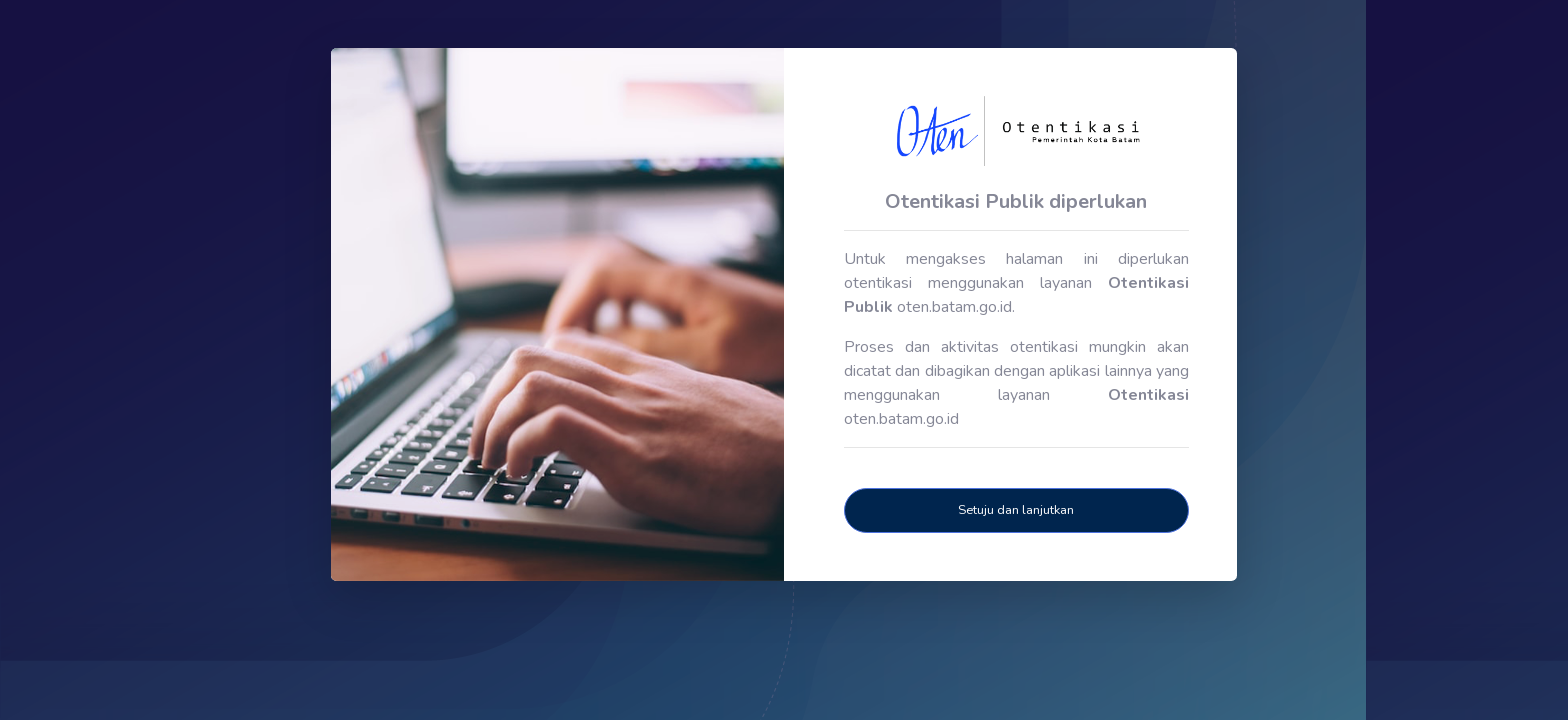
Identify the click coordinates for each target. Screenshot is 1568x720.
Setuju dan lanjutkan (1016, 510)
